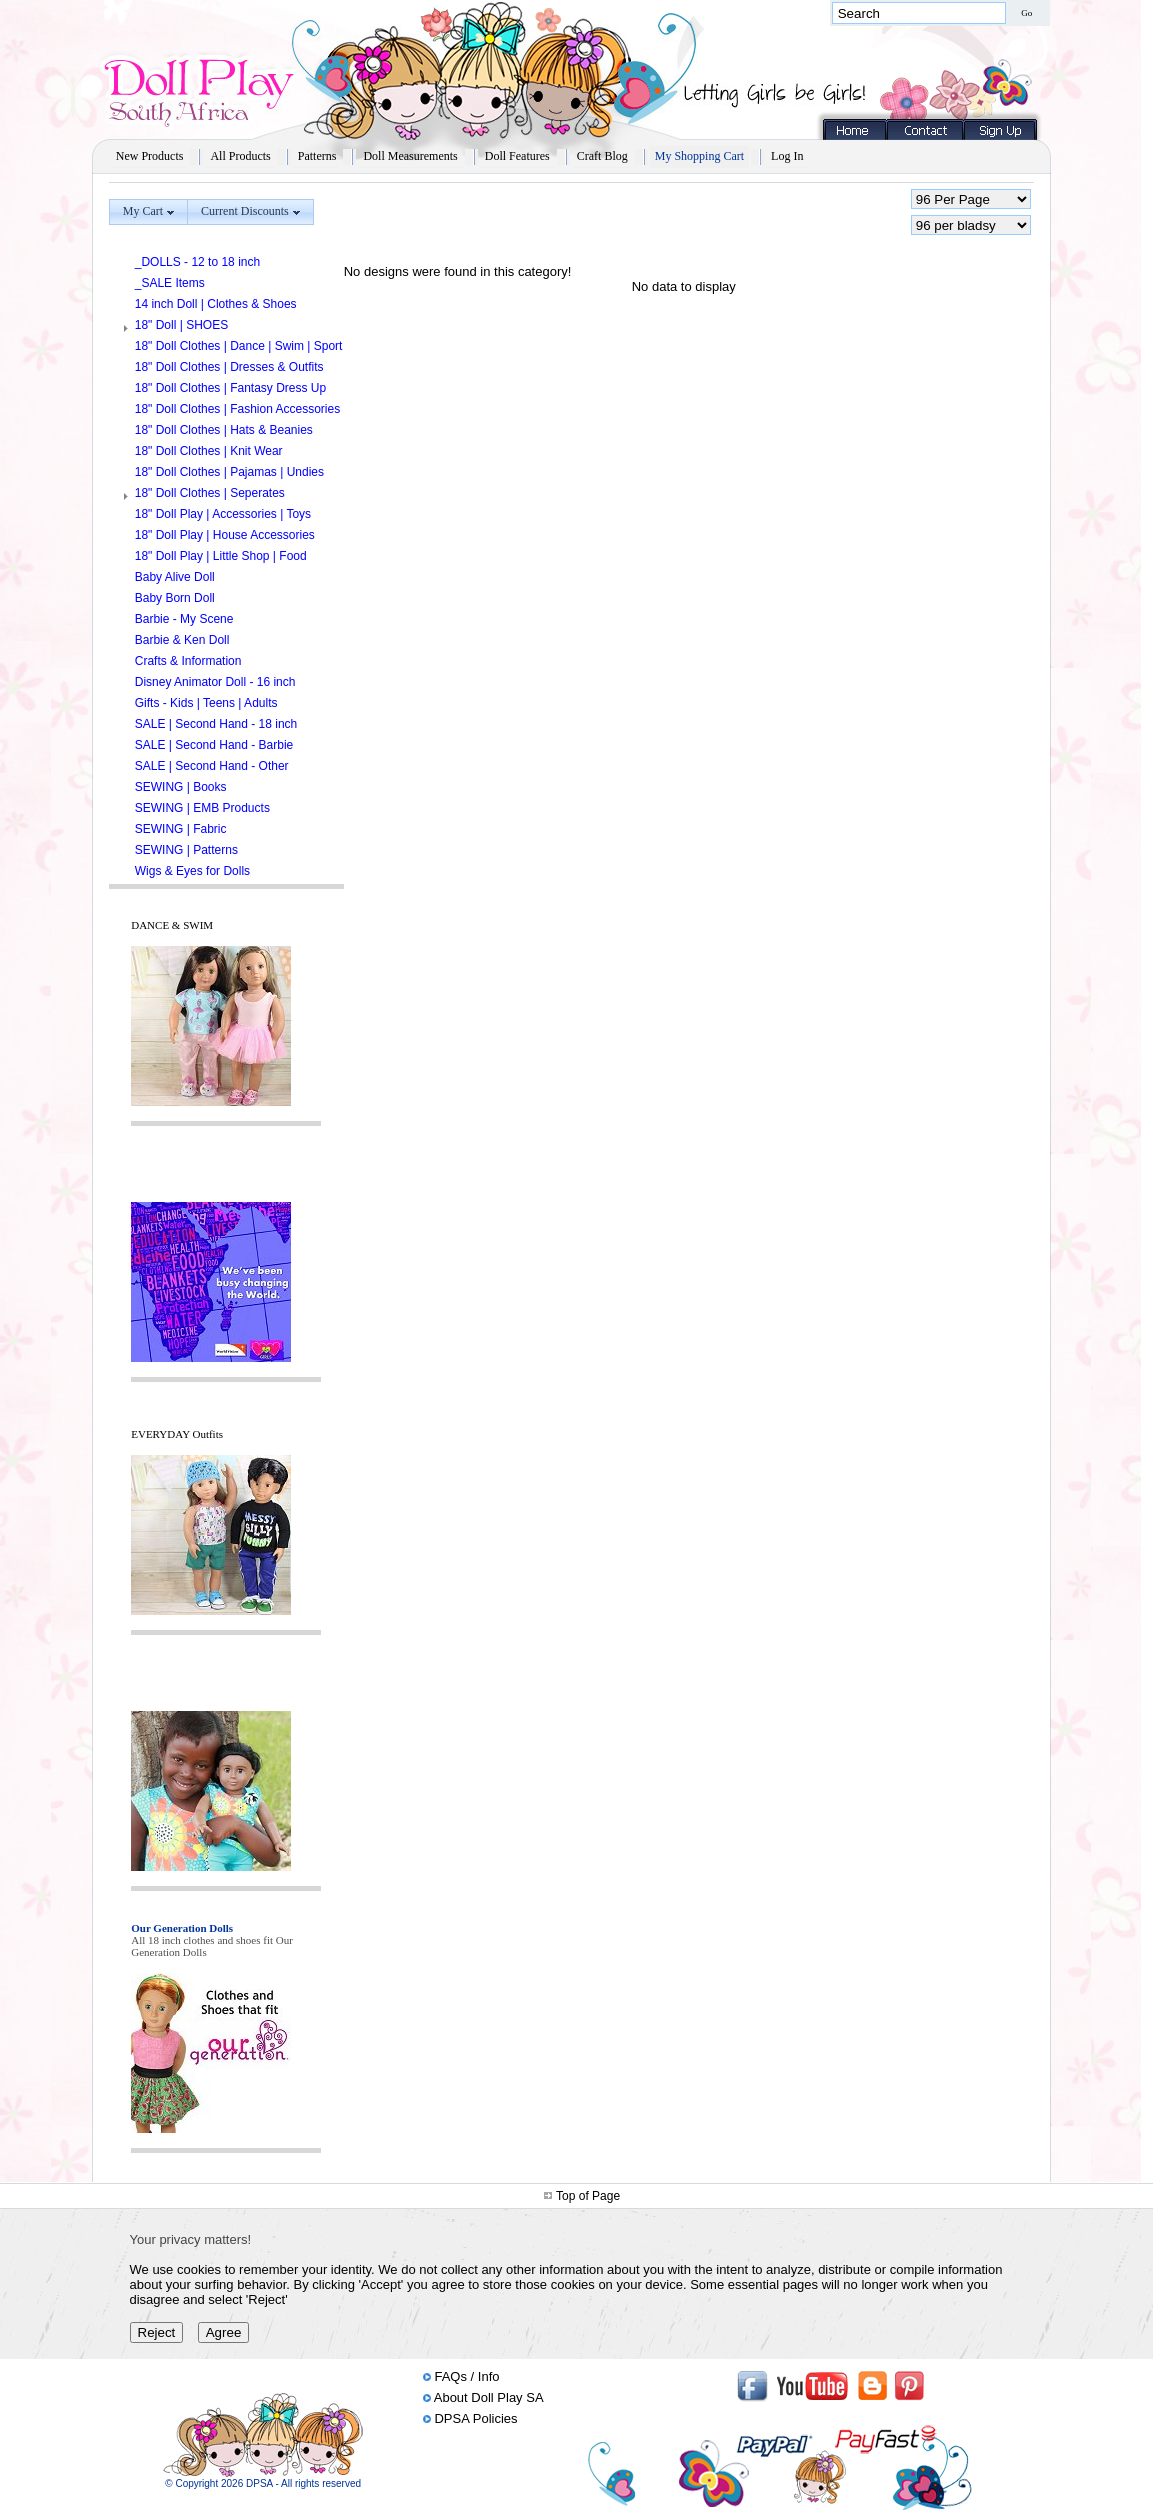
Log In (787, 156)
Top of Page (588, 2196)
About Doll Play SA (489, 2397)
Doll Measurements (410, 156)
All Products (240, 156)
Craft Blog (602, 156)
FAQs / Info (466, 2376)
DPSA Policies (475, 2418)
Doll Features (517, 156)
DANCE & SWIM (172, 925)
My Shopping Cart (699, 156)
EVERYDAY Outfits (177, 1434)
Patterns (317, 156)
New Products (150, 156)
